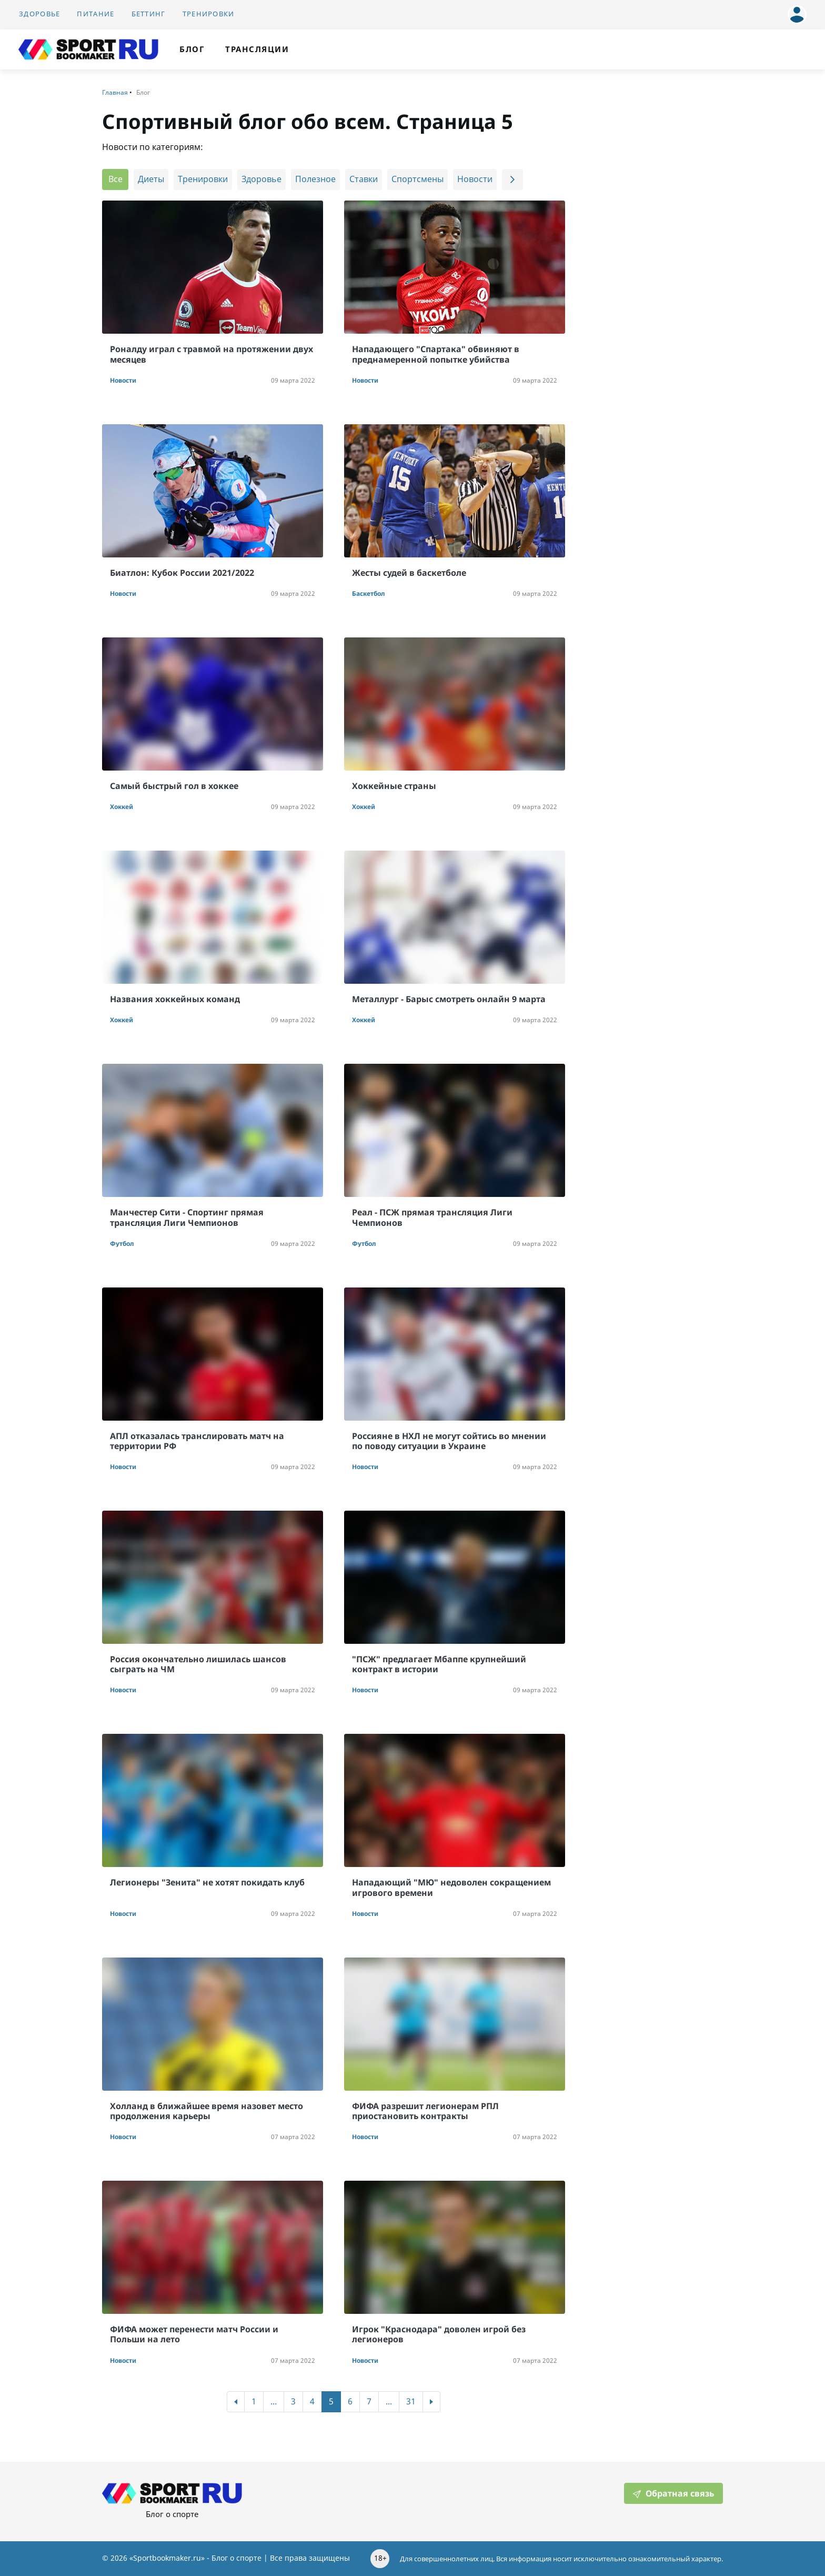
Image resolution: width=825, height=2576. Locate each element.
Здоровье (39, 14)
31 (411, 2401)
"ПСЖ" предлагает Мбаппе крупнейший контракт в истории (439, 1664)
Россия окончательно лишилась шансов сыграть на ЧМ (198, 1664)
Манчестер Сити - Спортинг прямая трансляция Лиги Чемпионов (187, 1217)
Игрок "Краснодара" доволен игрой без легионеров (439, 2334)
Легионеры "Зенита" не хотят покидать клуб (207, 1882)
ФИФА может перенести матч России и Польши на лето (194, 2334)
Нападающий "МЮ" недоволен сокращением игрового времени (451, 1887)
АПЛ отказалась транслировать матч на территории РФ (197, 1441)
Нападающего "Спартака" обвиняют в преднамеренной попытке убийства (435, 354)
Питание (95, 14)
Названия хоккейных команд (175, 999)
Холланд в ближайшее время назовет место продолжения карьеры (206, 2111)
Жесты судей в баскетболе (409, 572)
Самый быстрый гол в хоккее (174, 786)
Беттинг (149, 14)
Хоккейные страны (394, 786)
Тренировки (209, 14)
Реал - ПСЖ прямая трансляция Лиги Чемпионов (432, 1217)
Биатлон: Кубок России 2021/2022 (182, 572)
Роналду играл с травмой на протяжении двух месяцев (211, 354)
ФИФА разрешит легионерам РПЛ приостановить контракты (425, 2111)
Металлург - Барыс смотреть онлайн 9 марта (449, 999)
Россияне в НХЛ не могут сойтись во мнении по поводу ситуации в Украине (449, 1441)
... (273, 2401)
